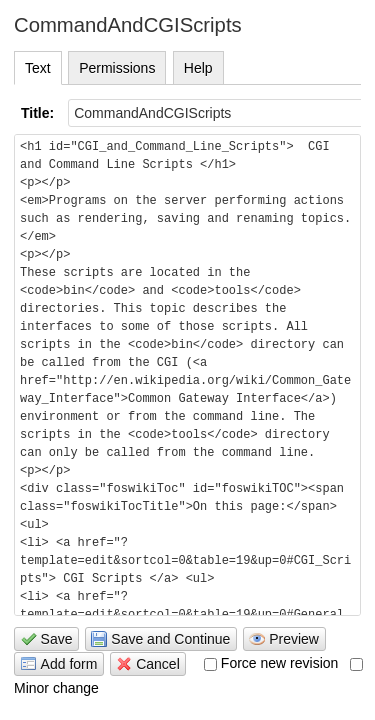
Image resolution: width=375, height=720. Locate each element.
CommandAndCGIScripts (128, 25)
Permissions (117, 68)
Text (38, 68)
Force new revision (271, 663)
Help (198, 68)
